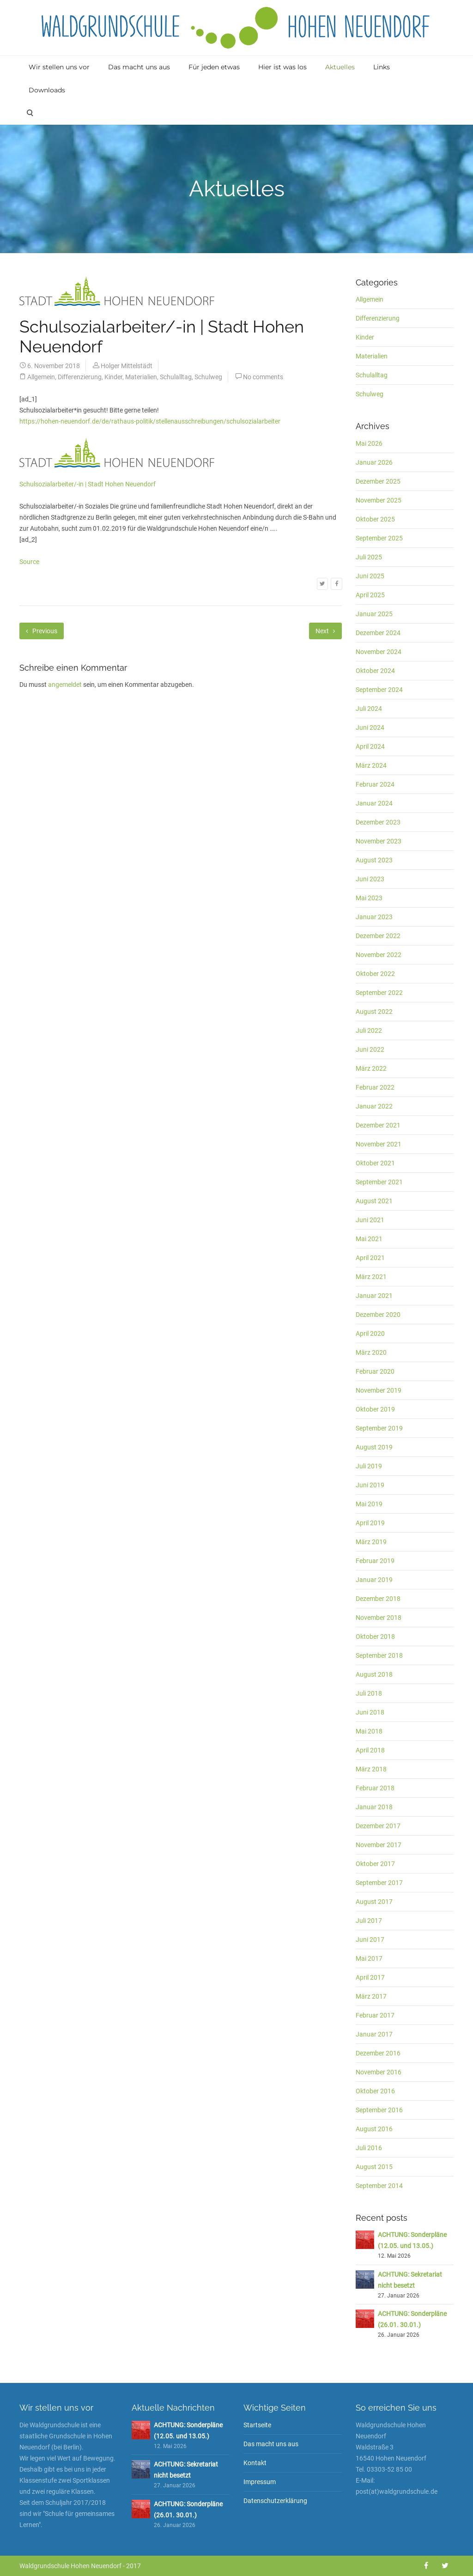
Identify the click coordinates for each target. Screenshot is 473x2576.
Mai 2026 (369, 443)
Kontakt (255, 2463)
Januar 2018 (374, 1807)
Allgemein (41, 377)
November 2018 (378, 1617)
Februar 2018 (375, 1788)
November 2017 (378, 1845)
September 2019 (379, 1428)
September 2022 (379, 992)
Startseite (257, 2425)
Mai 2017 (369, 1958)
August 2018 (374, 1674)
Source (29, 561)
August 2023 (374, 860)
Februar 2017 (375, 2015)
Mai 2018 (369, 1731)
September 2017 (379, 1882)
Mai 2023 (369, 898)
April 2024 (370, 746)
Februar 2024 (375, 784)
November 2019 (378, 1390)
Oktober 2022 (375, 973)
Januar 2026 (374, 462)
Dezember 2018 (378, 1598)
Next (325, 631)
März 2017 (371, 1996)
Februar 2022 (375, 1087)
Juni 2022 (370, 1049)
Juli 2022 (369, 1030)
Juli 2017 (369, 1920)
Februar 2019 (375, 1560)
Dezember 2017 (378, 1826)
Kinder (113, 377)
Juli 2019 (369, 1466)
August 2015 (374, 2166)
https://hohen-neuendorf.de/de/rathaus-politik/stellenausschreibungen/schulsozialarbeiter (149, 421)
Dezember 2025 (378, 481)
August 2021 (374, 1201)
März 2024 (371, 765)
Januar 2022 (374, 1106)
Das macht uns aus (139, 67)
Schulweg (208, 377)
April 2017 (370, 1977)
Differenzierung (80, 377)
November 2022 (378, 954)
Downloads (47, 90)
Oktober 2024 (375, 670)
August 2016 (374, 2129)
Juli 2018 (369, 1693)
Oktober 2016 (375, 2091)
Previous (41, 631)
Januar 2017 (374, 2034)
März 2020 (371, 1352)
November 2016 (378, 2072)
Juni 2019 (370, 1485)
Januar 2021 (374, 1295)
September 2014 (379, 2185)
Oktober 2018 (375, 1636)
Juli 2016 (369, 2148)
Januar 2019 (374, 1579)
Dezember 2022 (378, 935)
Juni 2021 (370, 1220)
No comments (263, 377)
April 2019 (370, 1523)
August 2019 (374, 1447)
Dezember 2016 (378, 2053)
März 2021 (371, 1276)
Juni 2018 (370, 1712)
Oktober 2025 (375, 519)
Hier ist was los (282, 67)
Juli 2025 (369, 557)
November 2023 (378, 841)
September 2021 (379, 1182)
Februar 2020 (375, 1371)
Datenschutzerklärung (275, 2500)
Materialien (141, 377)
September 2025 (379, 538)
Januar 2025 (374, 614)
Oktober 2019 (375, 1409)
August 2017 (374, 1901)
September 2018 (379, 1655)
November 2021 (378, 1144)
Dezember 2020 (378, 1314)
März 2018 (371, 1769)
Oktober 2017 (375, 1863)
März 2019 (371, 1542)
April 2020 (370, 1333)
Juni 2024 (370, 727)
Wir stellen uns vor (59, 67)
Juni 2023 (370, 879)
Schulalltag (176, 377)
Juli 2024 (369, 708)
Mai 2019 (369, 1504)
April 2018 (370, 1750)
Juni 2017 (370, 1939)
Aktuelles (340, 67)
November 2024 (378, 651)
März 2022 (371, 1068)
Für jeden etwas (214, 67)
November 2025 (378, 500)
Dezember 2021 (378, 1125)
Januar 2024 (374, 803)
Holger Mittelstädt (126, 366)
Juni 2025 (370, 576)
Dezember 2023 (378, 822)
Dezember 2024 (378, 632)
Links (381, 67)
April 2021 (370, 1257)
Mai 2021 (369, 1239)
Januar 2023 (374, 917)
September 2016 (379, 2110)
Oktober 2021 (375, 1163)
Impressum (259, 2481)
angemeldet (65, 684)
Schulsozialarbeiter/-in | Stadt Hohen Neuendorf (87, 484)
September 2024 (379, 689)
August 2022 (374, 1011)
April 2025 (370, 595)
